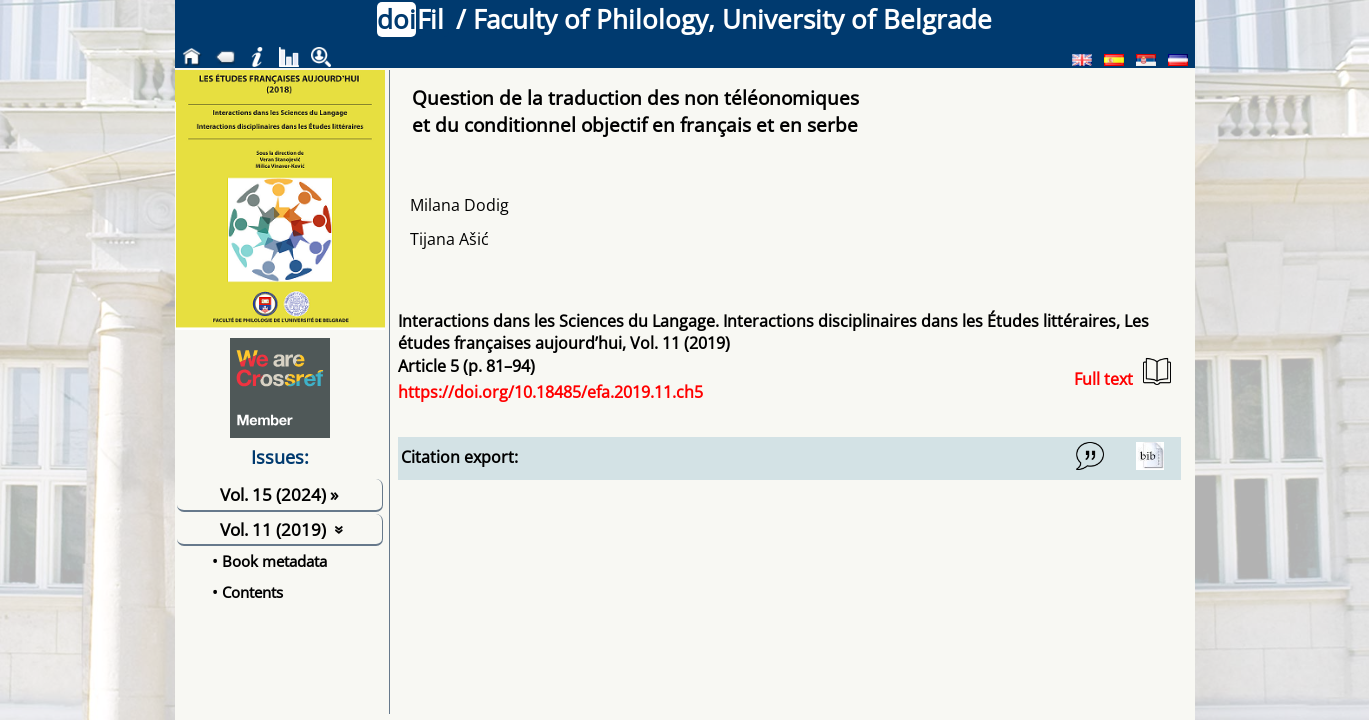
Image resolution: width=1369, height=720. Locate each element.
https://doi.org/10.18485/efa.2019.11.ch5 (550, 392)
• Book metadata (269, 561)
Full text (1122, 373)
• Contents (247, 592)
